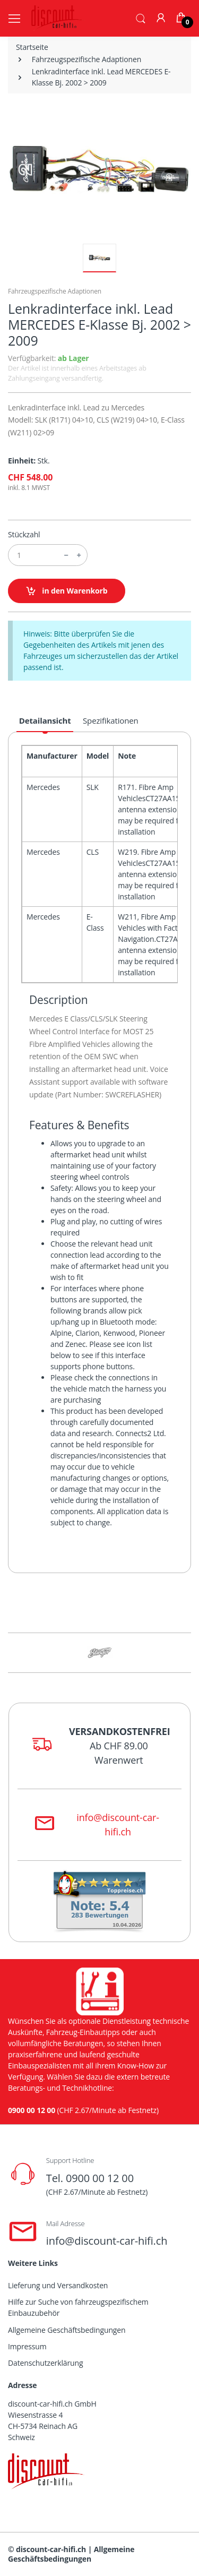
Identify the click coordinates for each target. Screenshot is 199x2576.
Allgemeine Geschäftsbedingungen (66, 2330)
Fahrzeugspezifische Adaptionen (86, 59)
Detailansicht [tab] (45, 720)
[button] (140, 17)
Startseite (32, 47)
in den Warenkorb (66, 591)
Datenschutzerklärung (45, 2363)
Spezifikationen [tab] (111, 720)
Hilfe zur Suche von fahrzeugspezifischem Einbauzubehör (78, 2307)
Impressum (27, 2346)
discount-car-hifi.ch (51, 2549)
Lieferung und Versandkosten (58, 2285)
